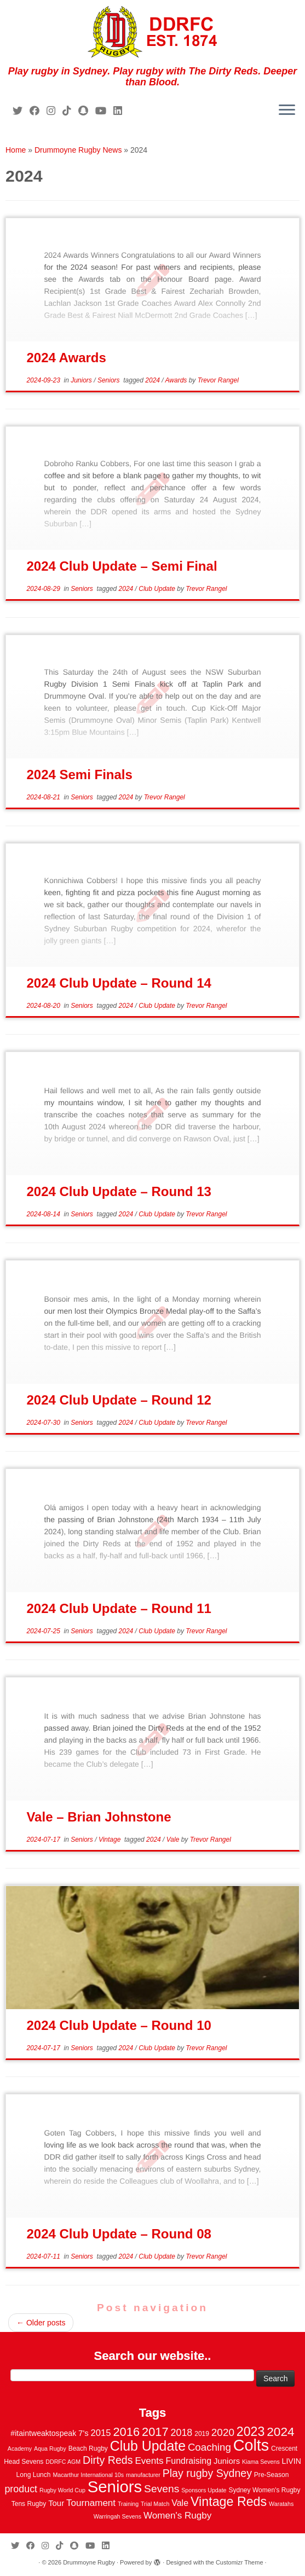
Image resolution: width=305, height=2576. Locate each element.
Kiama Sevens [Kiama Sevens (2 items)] (261, 2461)
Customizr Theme (239, 2562)
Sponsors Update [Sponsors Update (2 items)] (203, 2490)
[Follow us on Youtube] (104, 111)
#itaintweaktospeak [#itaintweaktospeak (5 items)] (43, 2433)
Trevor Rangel (218, 380)
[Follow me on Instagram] (54, 111)
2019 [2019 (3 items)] (201, 2434)
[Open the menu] (287, 110)
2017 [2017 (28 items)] (155, 2432)
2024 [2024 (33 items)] (280, 2431)
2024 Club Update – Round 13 (118, 1191)
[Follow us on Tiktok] (70, 111)
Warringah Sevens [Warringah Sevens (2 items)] (117, 2516)
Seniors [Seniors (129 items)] (115, 2487)
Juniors (82, 380)
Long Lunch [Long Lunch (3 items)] (33, 2475)
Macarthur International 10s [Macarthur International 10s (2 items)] (88, 2474)
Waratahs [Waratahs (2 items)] (281, 2503)
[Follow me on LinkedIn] (121, 111)
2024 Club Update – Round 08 (118, 2233)
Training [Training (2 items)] (128, 2503)
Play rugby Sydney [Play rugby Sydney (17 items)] (207, 2473)
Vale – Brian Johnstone (98, 1816)
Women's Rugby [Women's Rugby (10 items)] (177, 2515)
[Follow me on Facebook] (38, 111)
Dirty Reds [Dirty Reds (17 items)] (108, 2460)
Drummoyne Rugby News (78, 150)
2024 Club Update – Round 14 (118, 983)
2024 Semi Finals (79, 774)
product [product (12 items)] (20, 2489)
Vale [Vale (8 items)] (179, 2503)
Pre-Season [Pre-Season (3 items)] (271, 2475)
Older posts (40, 2322)
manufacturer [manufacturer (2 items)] (143, 2474)
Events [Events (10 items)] (149, 2461)
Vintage (111, 1839)
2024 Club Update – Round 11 (118, 1608)
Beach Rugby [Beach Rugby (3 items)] (88, 2448)
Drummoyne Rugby (89, 2562)
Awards (177, 380)
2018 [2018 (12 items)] (182, 2432)
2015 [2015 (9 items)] (101, 2433)
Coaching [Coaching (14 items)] (209, 2447)
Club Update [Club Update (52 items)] (148, 2445)
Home (15, 150)
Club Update (158, 589)
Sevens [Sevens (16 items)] (161, 2488)
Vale (173, 1839)
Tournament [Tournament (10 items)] (91, 2503)
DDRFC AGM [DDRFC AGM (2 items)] (62, 2461)
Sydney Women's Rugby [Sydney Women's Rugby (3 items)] (264, 2490)
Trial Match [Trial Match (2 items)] (155, 2503)
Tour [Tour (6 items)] (56, 2503)
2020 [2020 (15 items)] (222, 2432)
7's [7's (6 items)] (83, 2433)
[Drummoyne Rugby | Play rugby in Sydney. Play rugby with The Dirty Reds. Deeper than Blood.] (152, 32)
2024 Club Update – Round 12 (118, 1400)
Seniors (109, 380)
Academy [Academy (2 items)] (20, 2448)
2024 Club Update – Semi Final (121, 566)
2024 (153, 380)
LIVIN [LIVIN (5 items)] (291, 2461)
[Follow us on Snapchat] (86, 111)
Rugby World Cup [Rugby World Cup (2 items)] (62, 2490)
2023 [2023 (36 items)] (250, 2431)
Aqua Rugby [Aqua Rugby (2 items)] (50, 2448)
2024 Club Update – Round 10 (118, 2025)
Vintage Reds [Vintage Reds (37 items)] (229, 2501)
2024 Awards (66, 357)
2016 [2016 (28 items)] (126, 2432)
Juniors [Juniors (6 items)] (227, 2461)
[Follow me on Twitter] (21, 111)
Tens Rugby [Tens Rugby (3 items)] (29, 2504)
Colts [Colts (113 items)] (251, 2445)
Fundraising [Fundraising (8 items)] (188, 2460)
